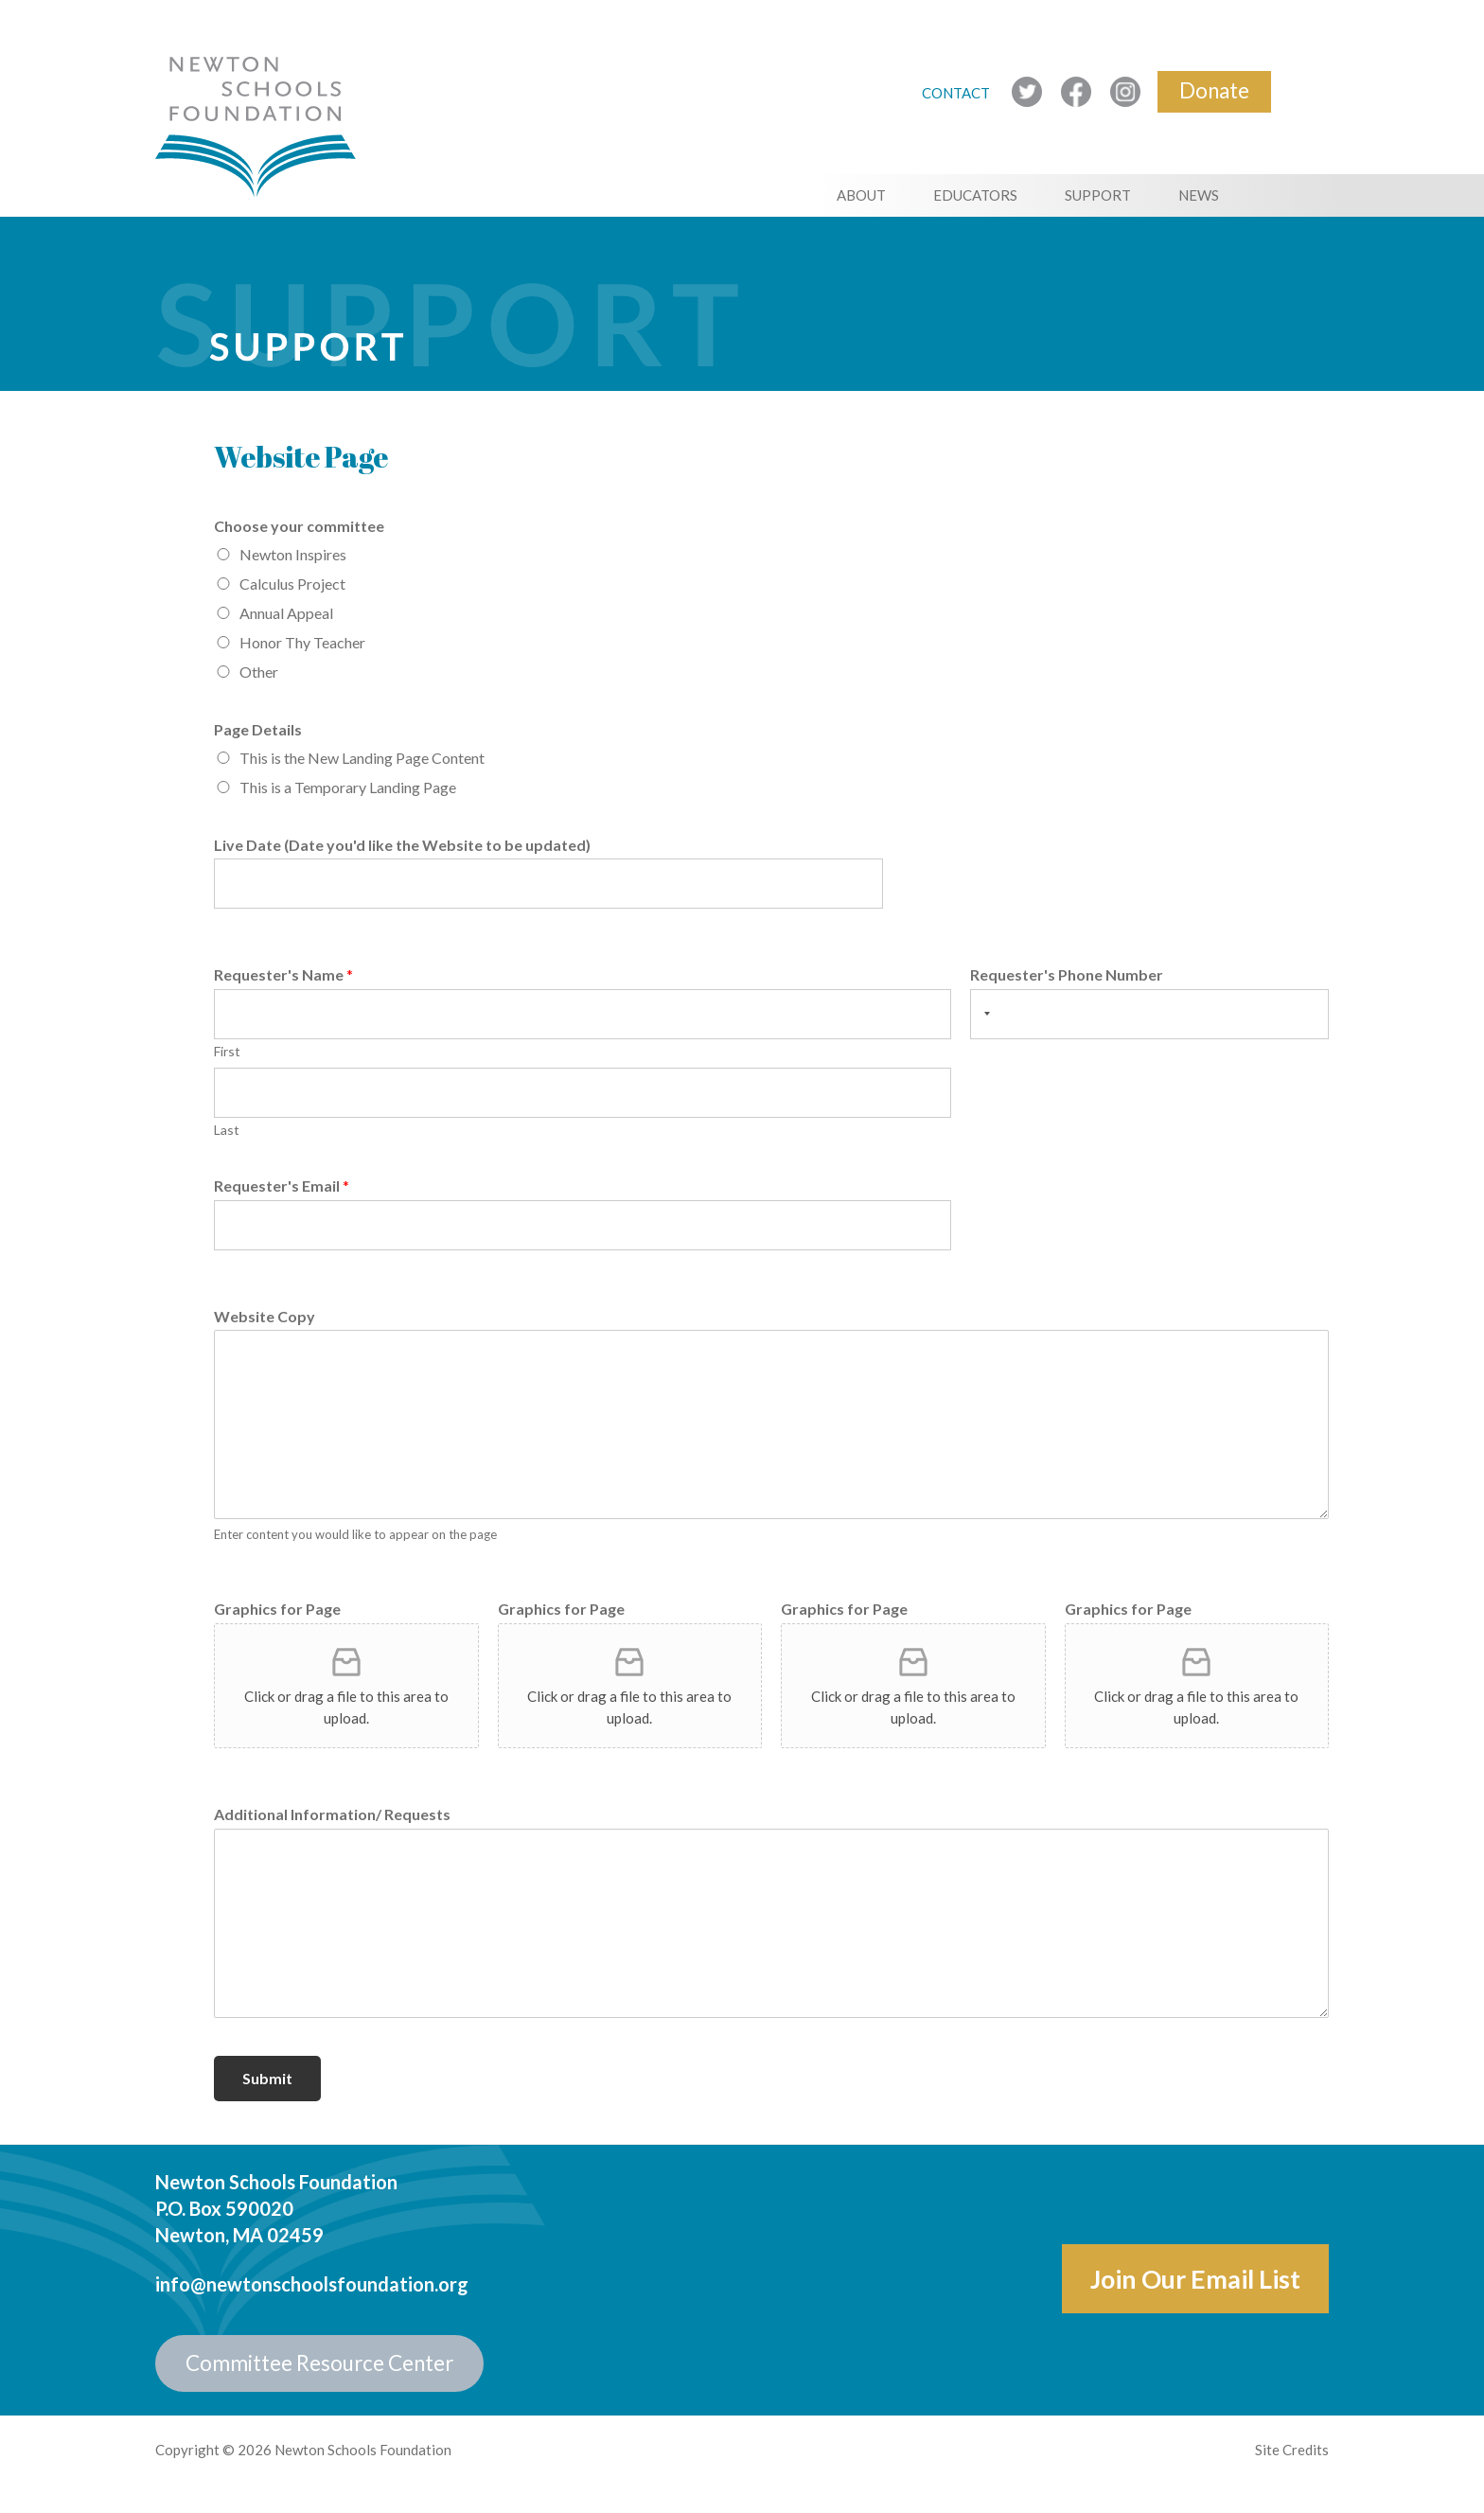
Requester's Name (283, 974)
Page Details (258, 729)
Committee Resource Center (319, 2363)
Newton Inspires (292, 554)
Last (226, 1130)
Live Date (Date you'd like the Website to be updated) (402, 845)
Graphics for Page (277, 1609)
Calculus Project (292, 584)
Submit (267, 2078)
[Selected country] (983, 1014)
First (227, 1051)
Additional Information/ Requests (332, 1814)
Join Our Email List (1195, 2278)
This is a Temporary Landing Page (347, 787)
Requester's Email (281, 1186)
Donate (1214, 90)
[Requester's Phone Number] (1149, 1014)
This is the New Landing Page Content (362, 758)
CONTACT (957, 92)
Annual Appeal (286, 613)
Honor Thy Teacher (302, 642)
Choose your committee (299, 526)
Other (258, 672)
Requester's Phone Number (1066, 974)
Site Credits (1292, 2449)
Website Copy (264, 1316)
